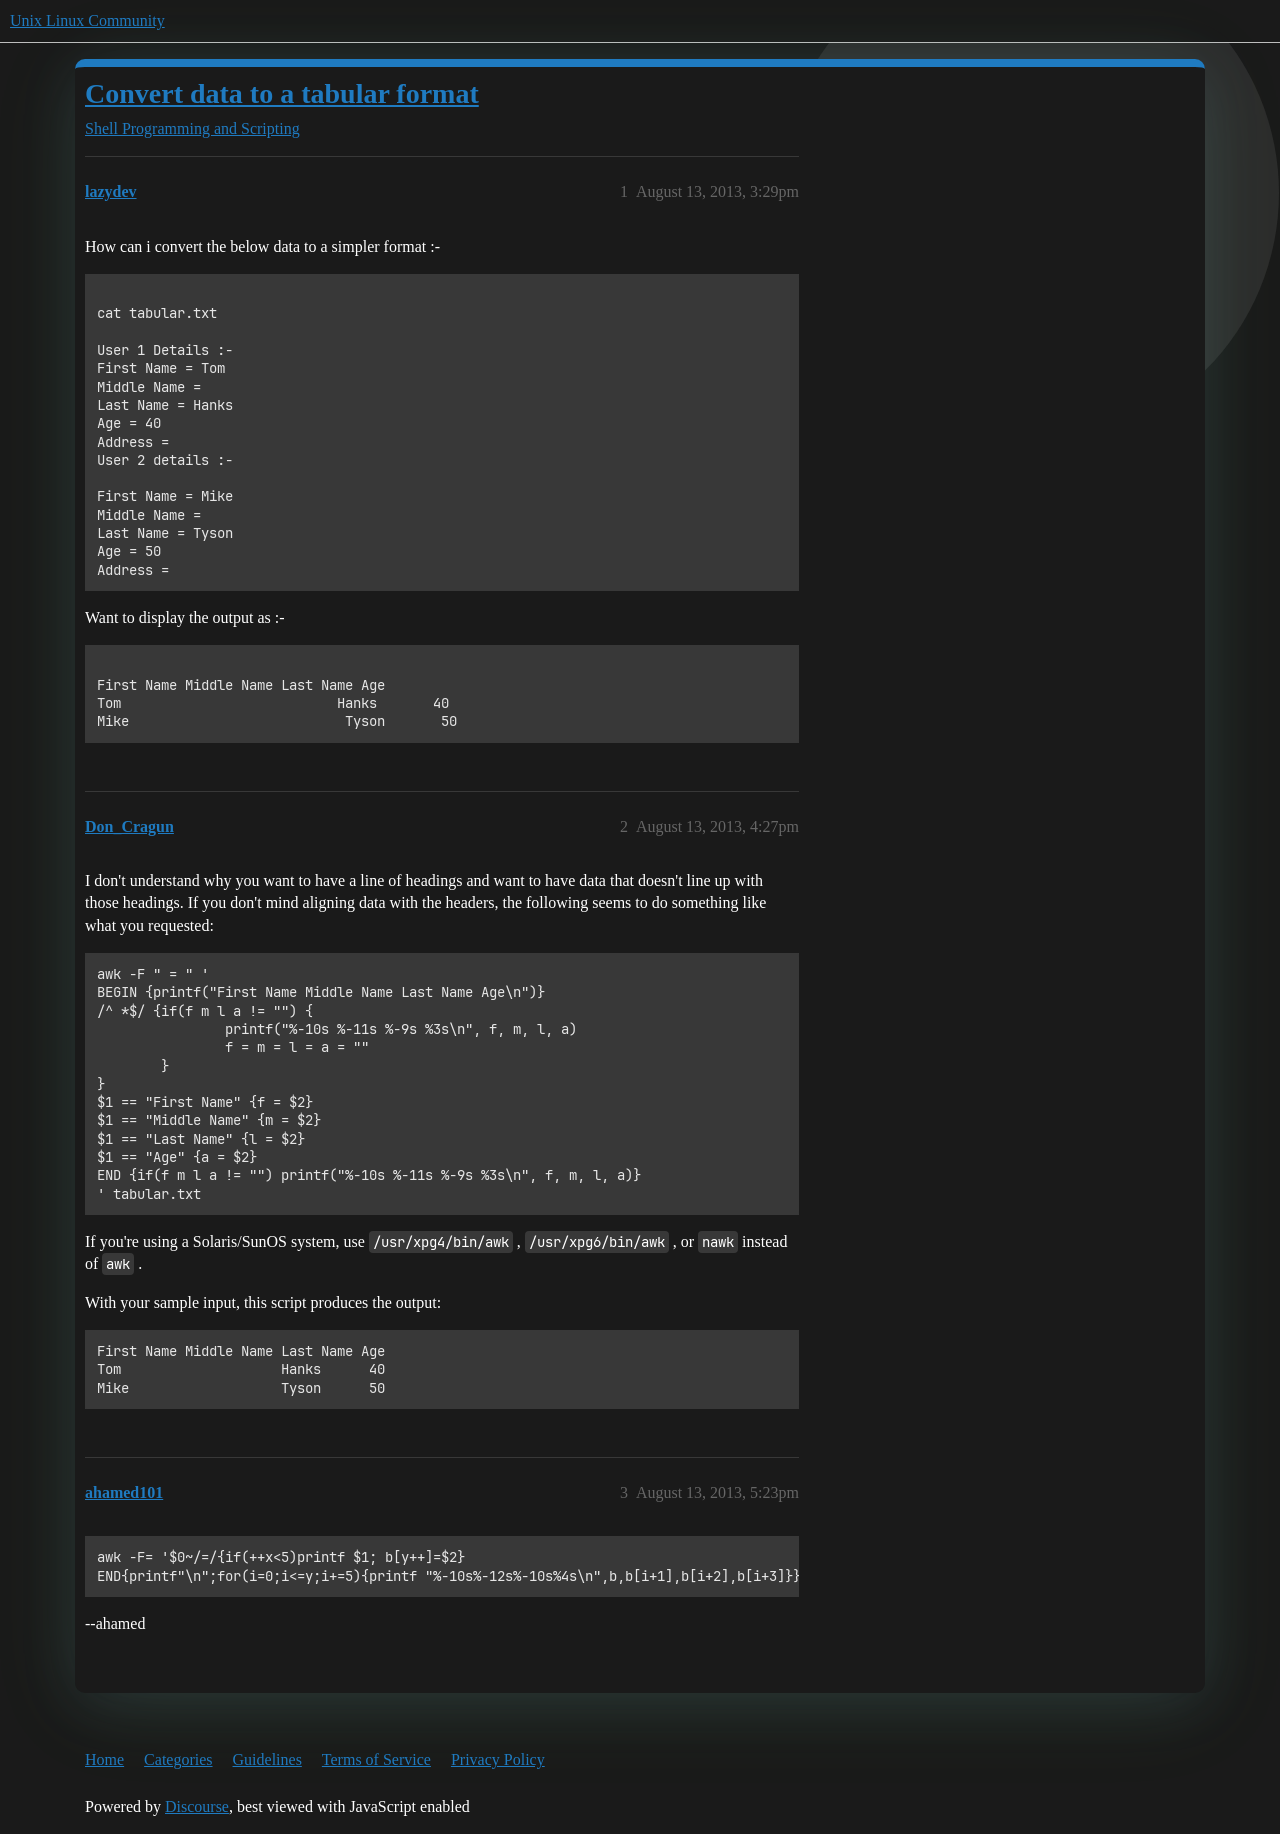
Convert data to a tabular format (282, 93)
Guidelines (267, 1759)
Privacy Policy (498, 1759)
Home (104, 1759)
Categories (178, 1759)
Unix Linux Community (87, 20)
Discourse (197, 1806)
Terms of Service (376, 1759)
